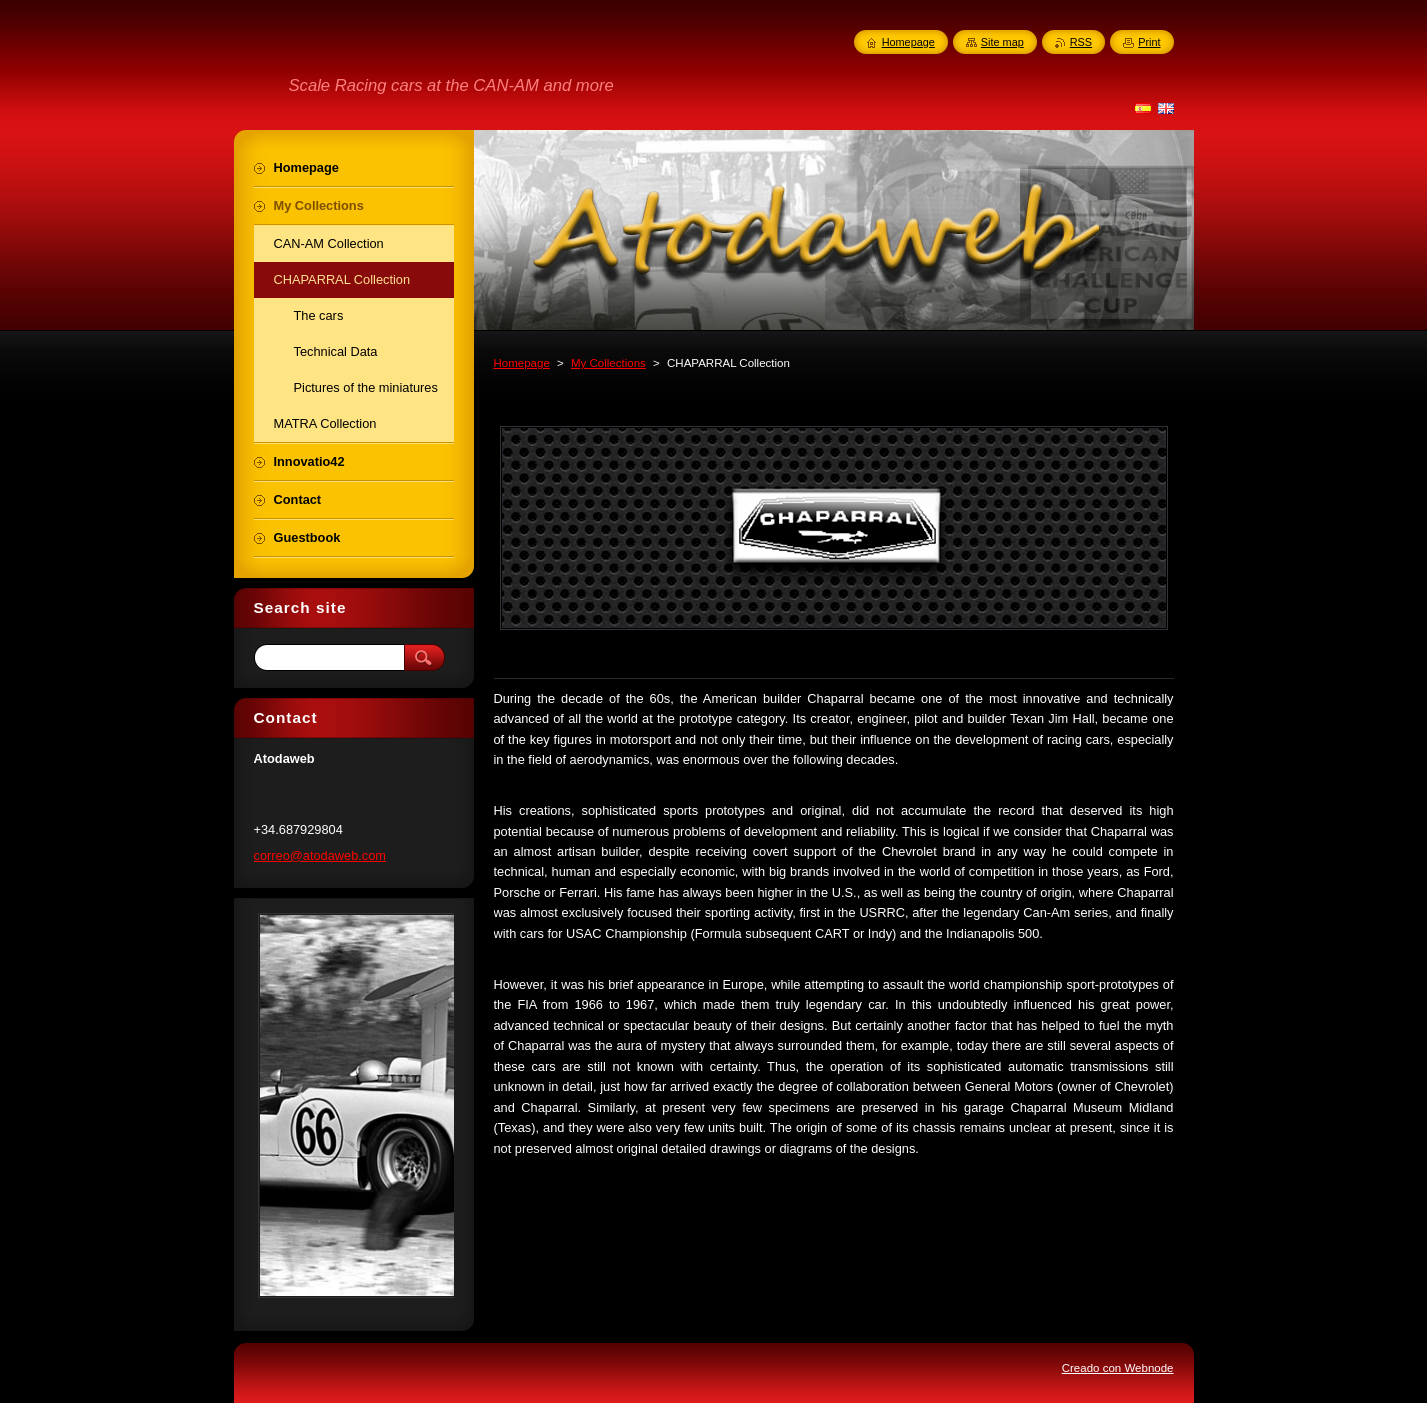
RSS (1081, 42)
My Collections (608, 363)
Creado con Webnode (1118, 1368)
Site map (1002, 42)
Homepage (522, 363)
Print (1149, 42)
